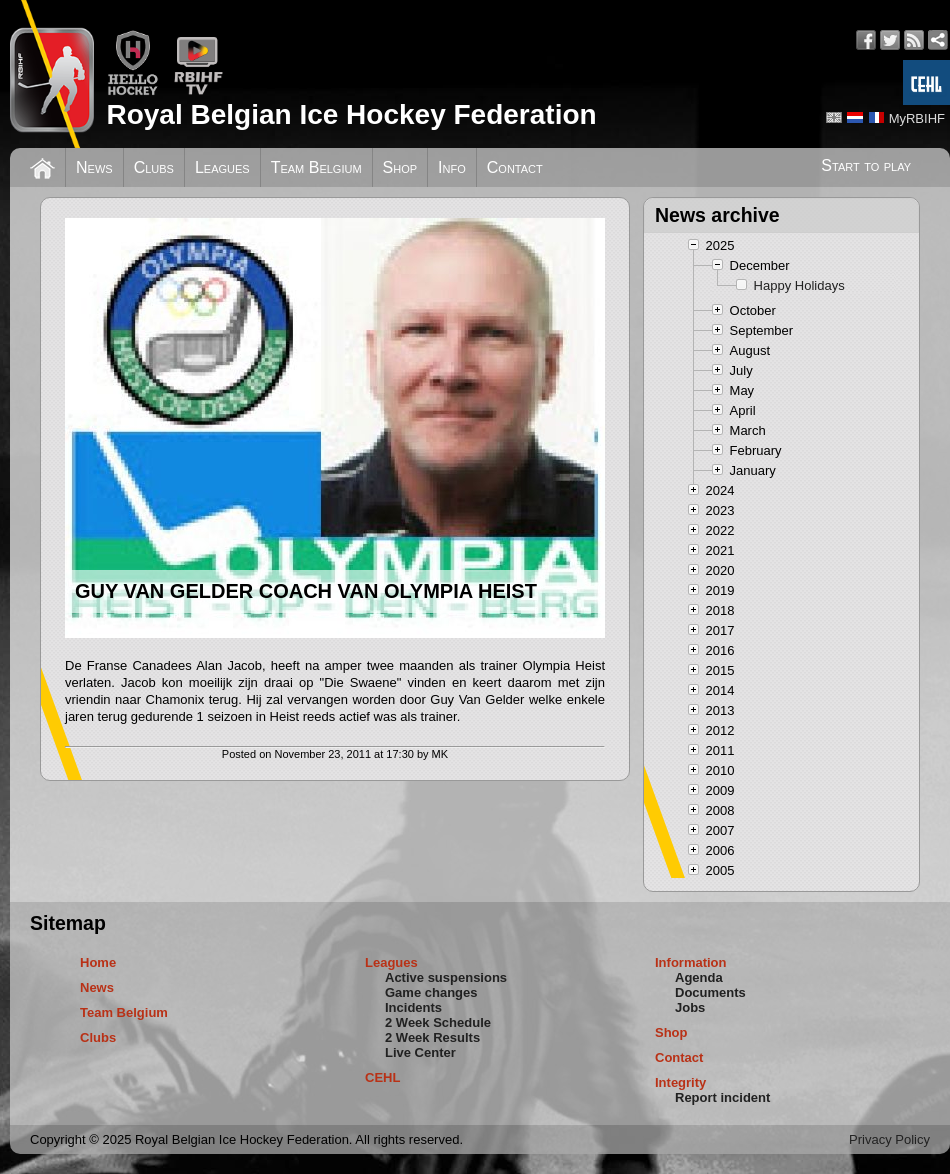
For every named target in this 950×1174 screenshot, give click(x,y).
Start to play (866, 165)
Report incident (722, 1097)
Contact (515, 167)
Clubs (154, 167)
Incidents (413, 1007)
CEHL (382, 1077)
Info (452, 167)
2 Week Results (432, 1037)
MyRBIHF (917, 118)
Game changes (431, 992)
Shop (400, 167)
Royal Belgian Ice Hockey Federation (351, 114)
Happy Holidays (799, 285)
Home (98, 962)
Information (691, 962)
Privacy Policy (889, 1139)
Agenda (699, 977)
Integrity (680, 1082)
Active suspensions (446, 977)
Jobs (690, 1007)
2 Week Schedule (438, 1022)
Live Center (420, 1052)
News (94, 167)
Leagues (222, 167)
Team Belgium (316, 167)
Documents (710, 992)
